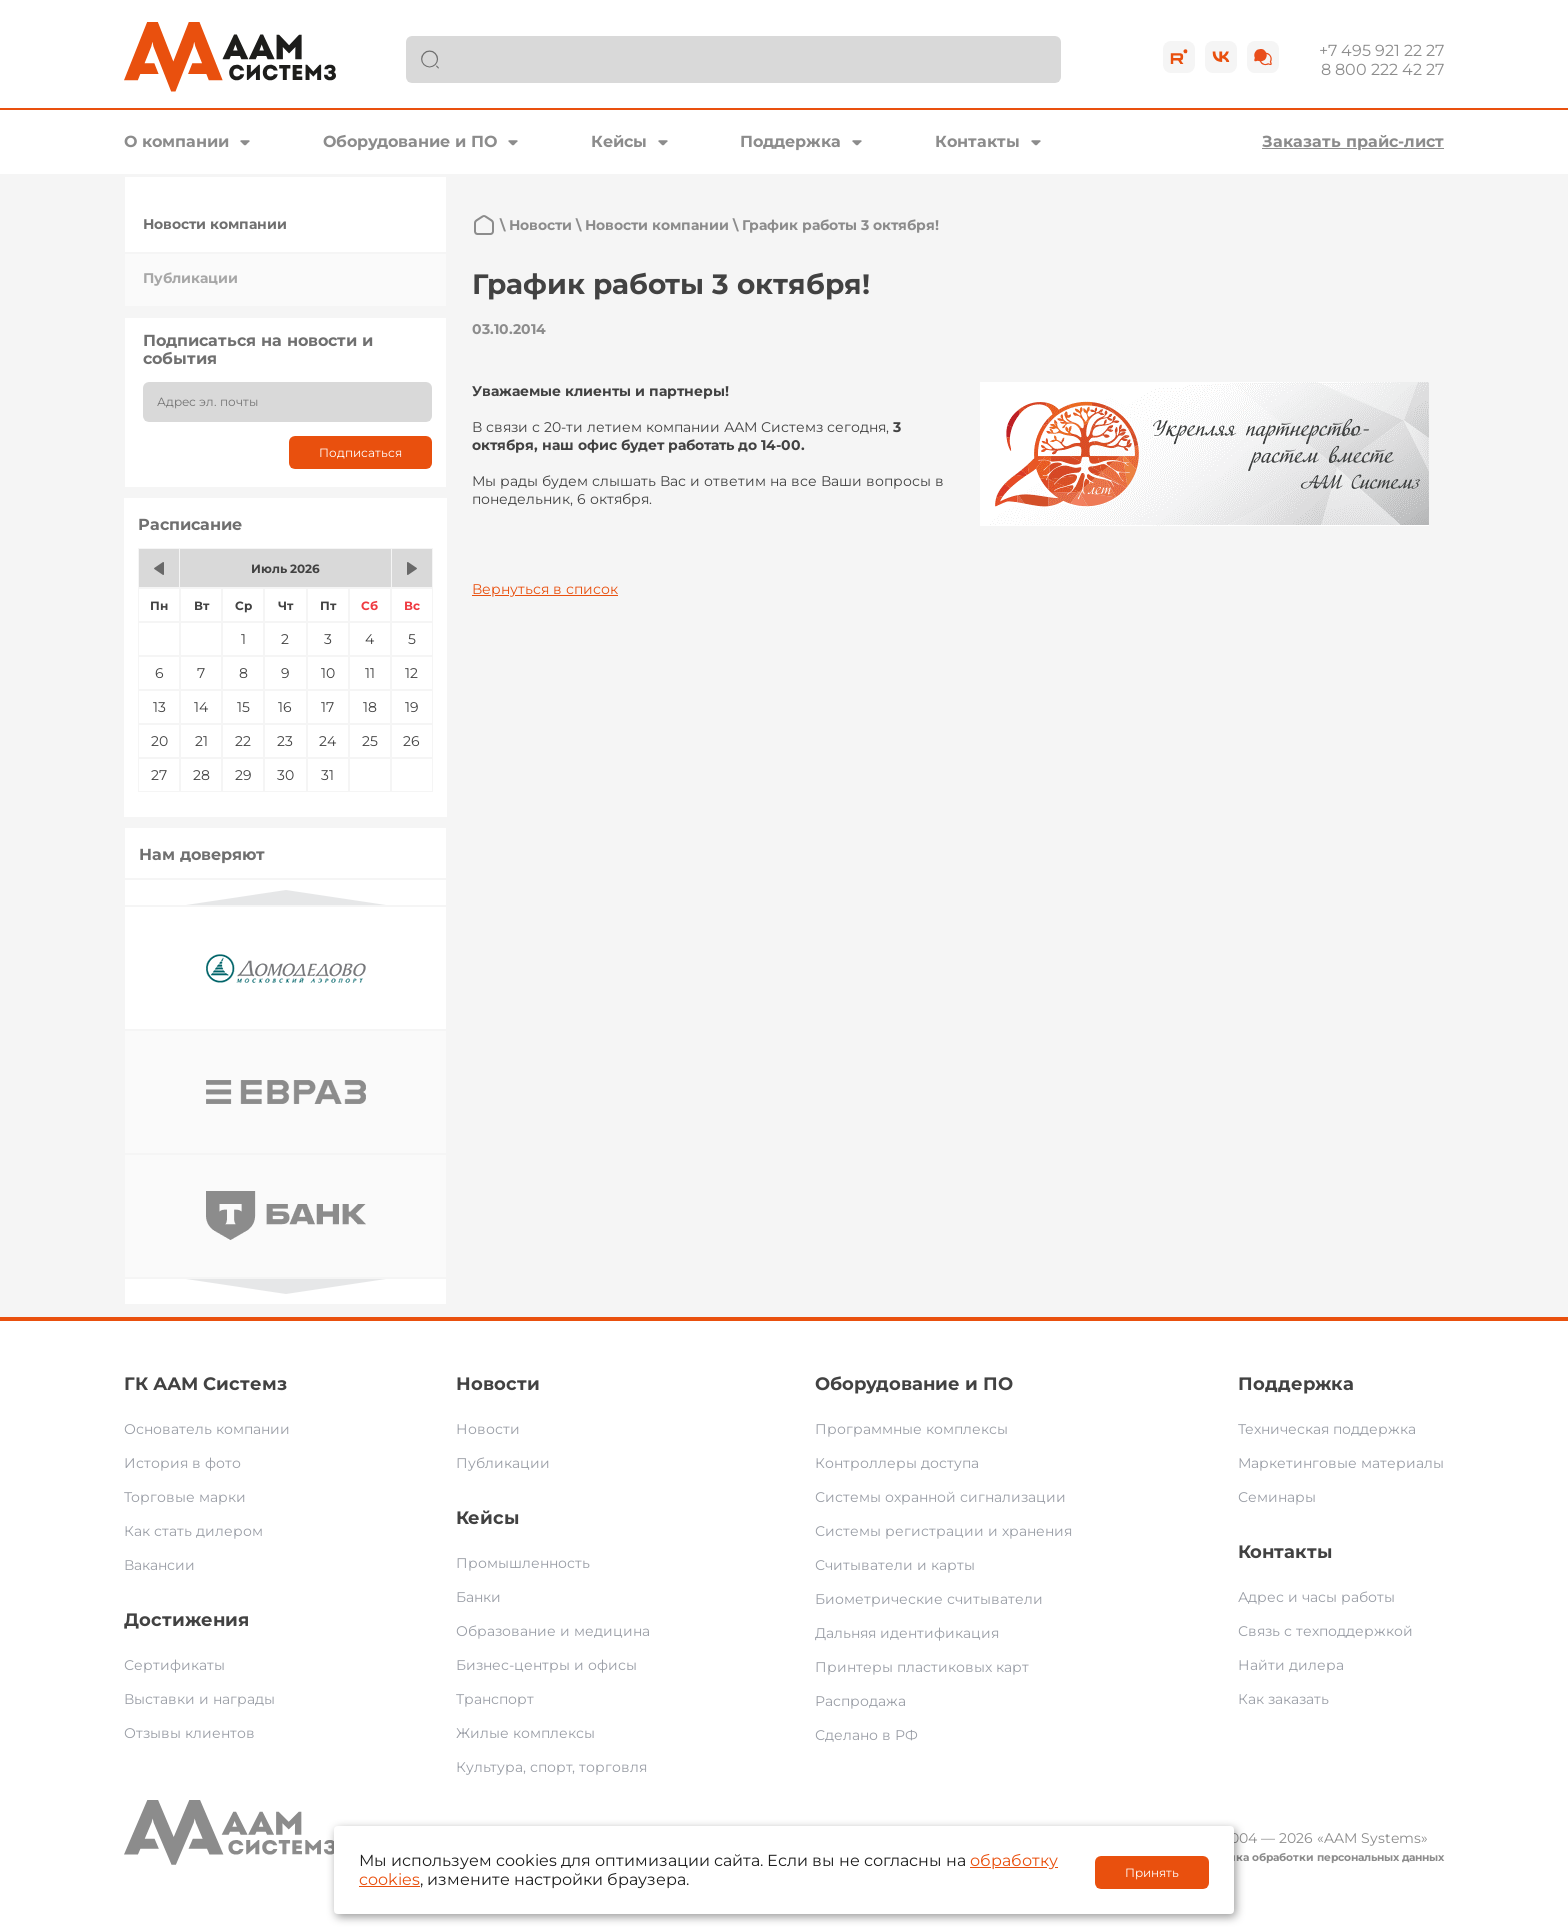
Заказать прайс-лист (1353, 141)
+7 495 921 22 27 (1381, 50)
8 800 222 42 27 (1382, 69)
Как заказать (1283, 1699)
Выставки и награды (199, 1699)
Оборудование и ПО (410, 141)
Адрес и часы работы (1316, 1597)
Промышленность (523, 1563)
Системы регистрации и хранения (943, 1531)
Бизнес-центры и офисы (546, 1665)
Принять (1152, 1872)
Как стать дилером (193, 1531)
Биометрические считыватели (929, 1599)
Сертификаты (174, 1665)
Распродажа (860, 1701)
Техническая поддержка (1327, 1429)
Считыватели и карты (895, 1565)
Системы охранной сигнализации (940, 1497)
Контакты (977, 141)
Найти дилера (1291, 1665)
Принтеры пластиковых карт (922, 1667)
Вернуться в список (545, 589)
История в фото (182, 1463)
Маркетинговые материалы (1341, 1463)
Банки (478, 1597)
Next (286, 1286)
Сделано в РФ (866, 1735)
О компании (176, 141)
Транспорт (495, 1699)
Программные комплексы (911, 1429)
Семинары (1277, 1497)
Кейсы (619, 141)
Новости (540, 225)
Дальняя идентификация (907, 1633)
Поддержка (790, 141)
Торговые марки (185, 1497)
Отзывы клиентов (189, 1733)
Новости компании (215, 224)
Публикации (190, 278)
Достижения (186, 1620)
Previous (286, 897)
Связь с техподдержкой (1325, 1631)
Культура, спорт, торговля (551, 1767)
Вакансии (159, 1565)
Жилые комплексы (525, 1733)
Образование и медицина (553, 1631)
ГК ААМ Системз (205, 1384)
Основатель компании (207, 1429)
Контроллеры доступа (897, 1463)
